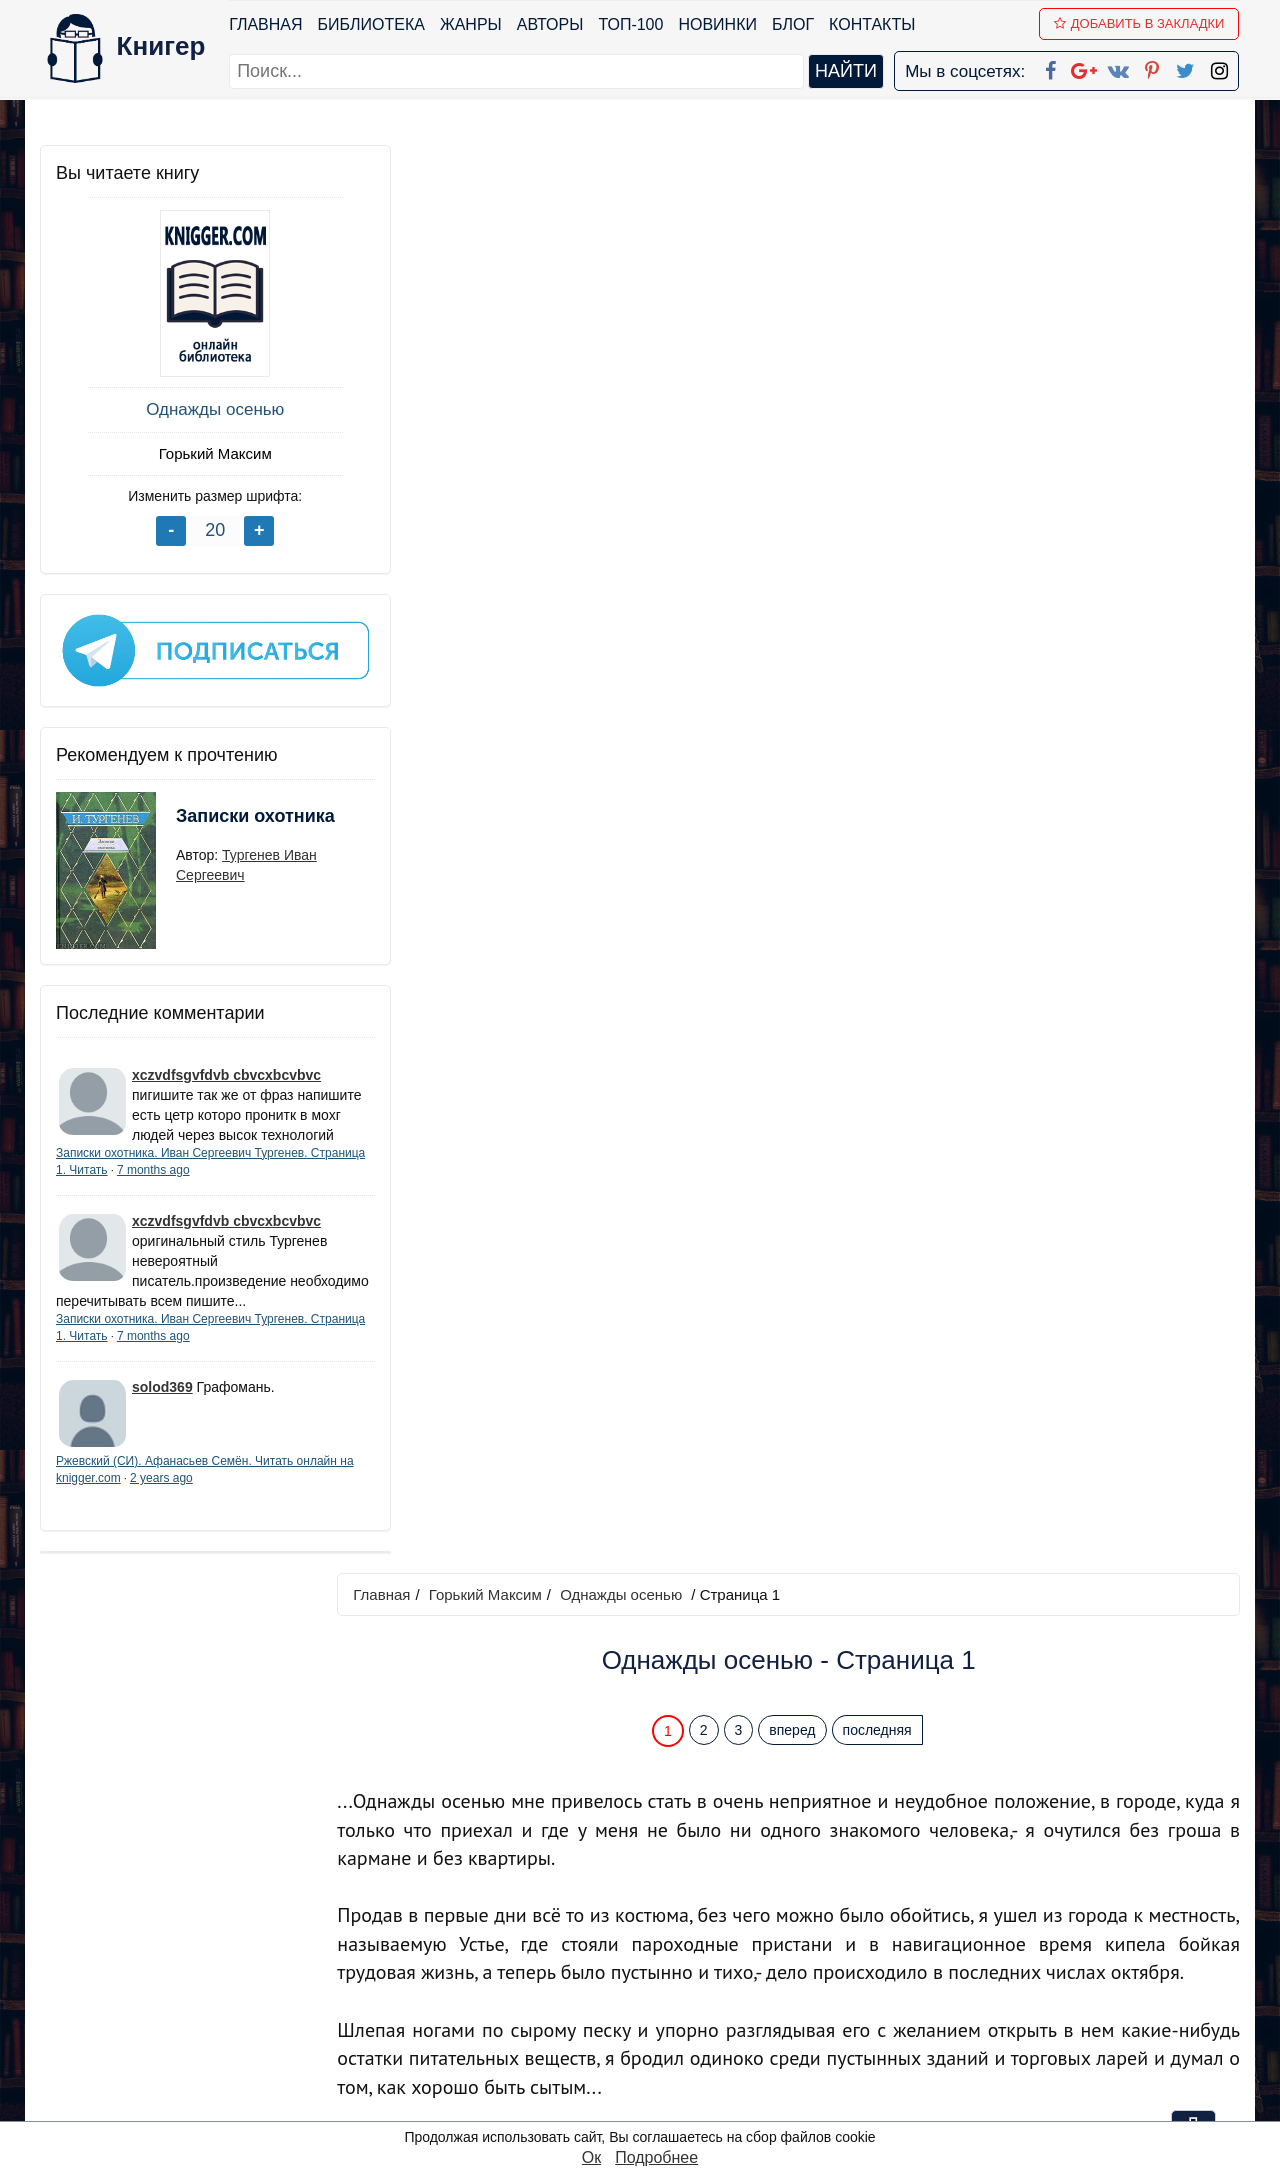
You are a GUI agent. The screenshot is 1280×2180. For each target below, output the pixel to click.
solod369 (162, 1414)
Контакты (873, 24)
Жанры (472, 24)
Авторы (551, 24)
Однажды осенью (190, 409)
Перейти (829, 1778)
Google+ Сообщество (716, 1974)
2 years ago (221, 1505)
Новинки (718, 24)
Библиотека (371, 24)
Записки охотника (216, 816)
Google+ (667, 1948)
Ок (591, 2157)
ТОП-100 (631, 24)
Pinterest (663, 2026)
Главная (266, 24)
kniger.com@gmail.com (1046, 1922)
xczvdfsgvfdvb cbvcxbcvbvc (226, 1062)
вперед (801, 303)
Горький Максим (189, 453)
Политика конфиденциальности (1034, 1948)
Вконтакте (672, 2000)
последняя (885, 303)
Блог (794, 24)
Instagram (669, 2078)
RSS (649, 2104)
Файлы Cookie (968, 1974)
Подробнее (656, 2157)
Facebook (666, 1922)
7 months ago (211, 1177)
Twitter (657, 2052)
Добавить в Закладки (1140, 23)
